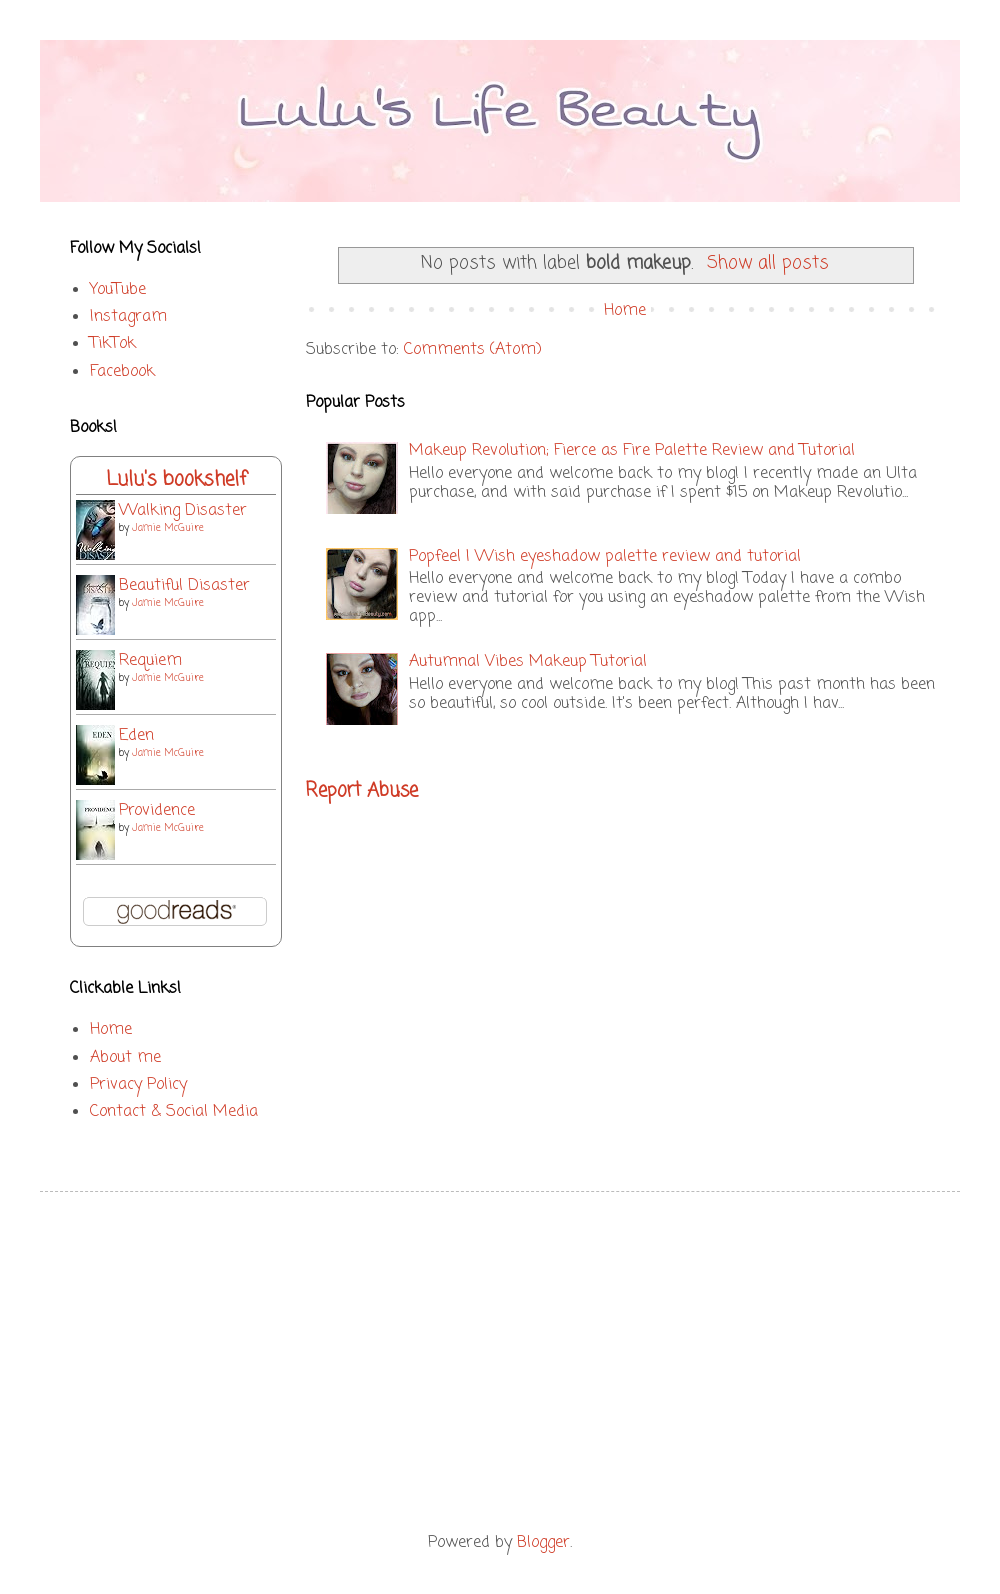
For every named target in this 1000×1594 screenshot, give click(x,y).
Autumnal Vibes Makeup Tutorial (528, 662)
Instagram (128, 317)
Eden (136, 736)
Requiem (150, 661)
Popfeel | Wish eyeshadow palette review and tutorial (605, 557)
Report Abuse (362, 791)
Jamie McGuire (168, 528)
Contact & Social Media (174, 1112)
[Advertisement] (500, 1362)
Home (625, 311)
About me (125, 1058)
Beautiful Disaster (184, 586)
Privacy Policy (138, 1085)
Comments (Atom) (473, 350)
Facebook (122, 372)
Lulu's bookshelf (176, 479)
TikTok (113, 344)
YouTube (118, 290)
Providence (157, 811)
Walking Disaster (183, 511)
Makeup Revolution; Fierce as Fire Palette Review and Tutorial (632, 451)
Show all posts (768, 263)
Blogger (543, 1543)
